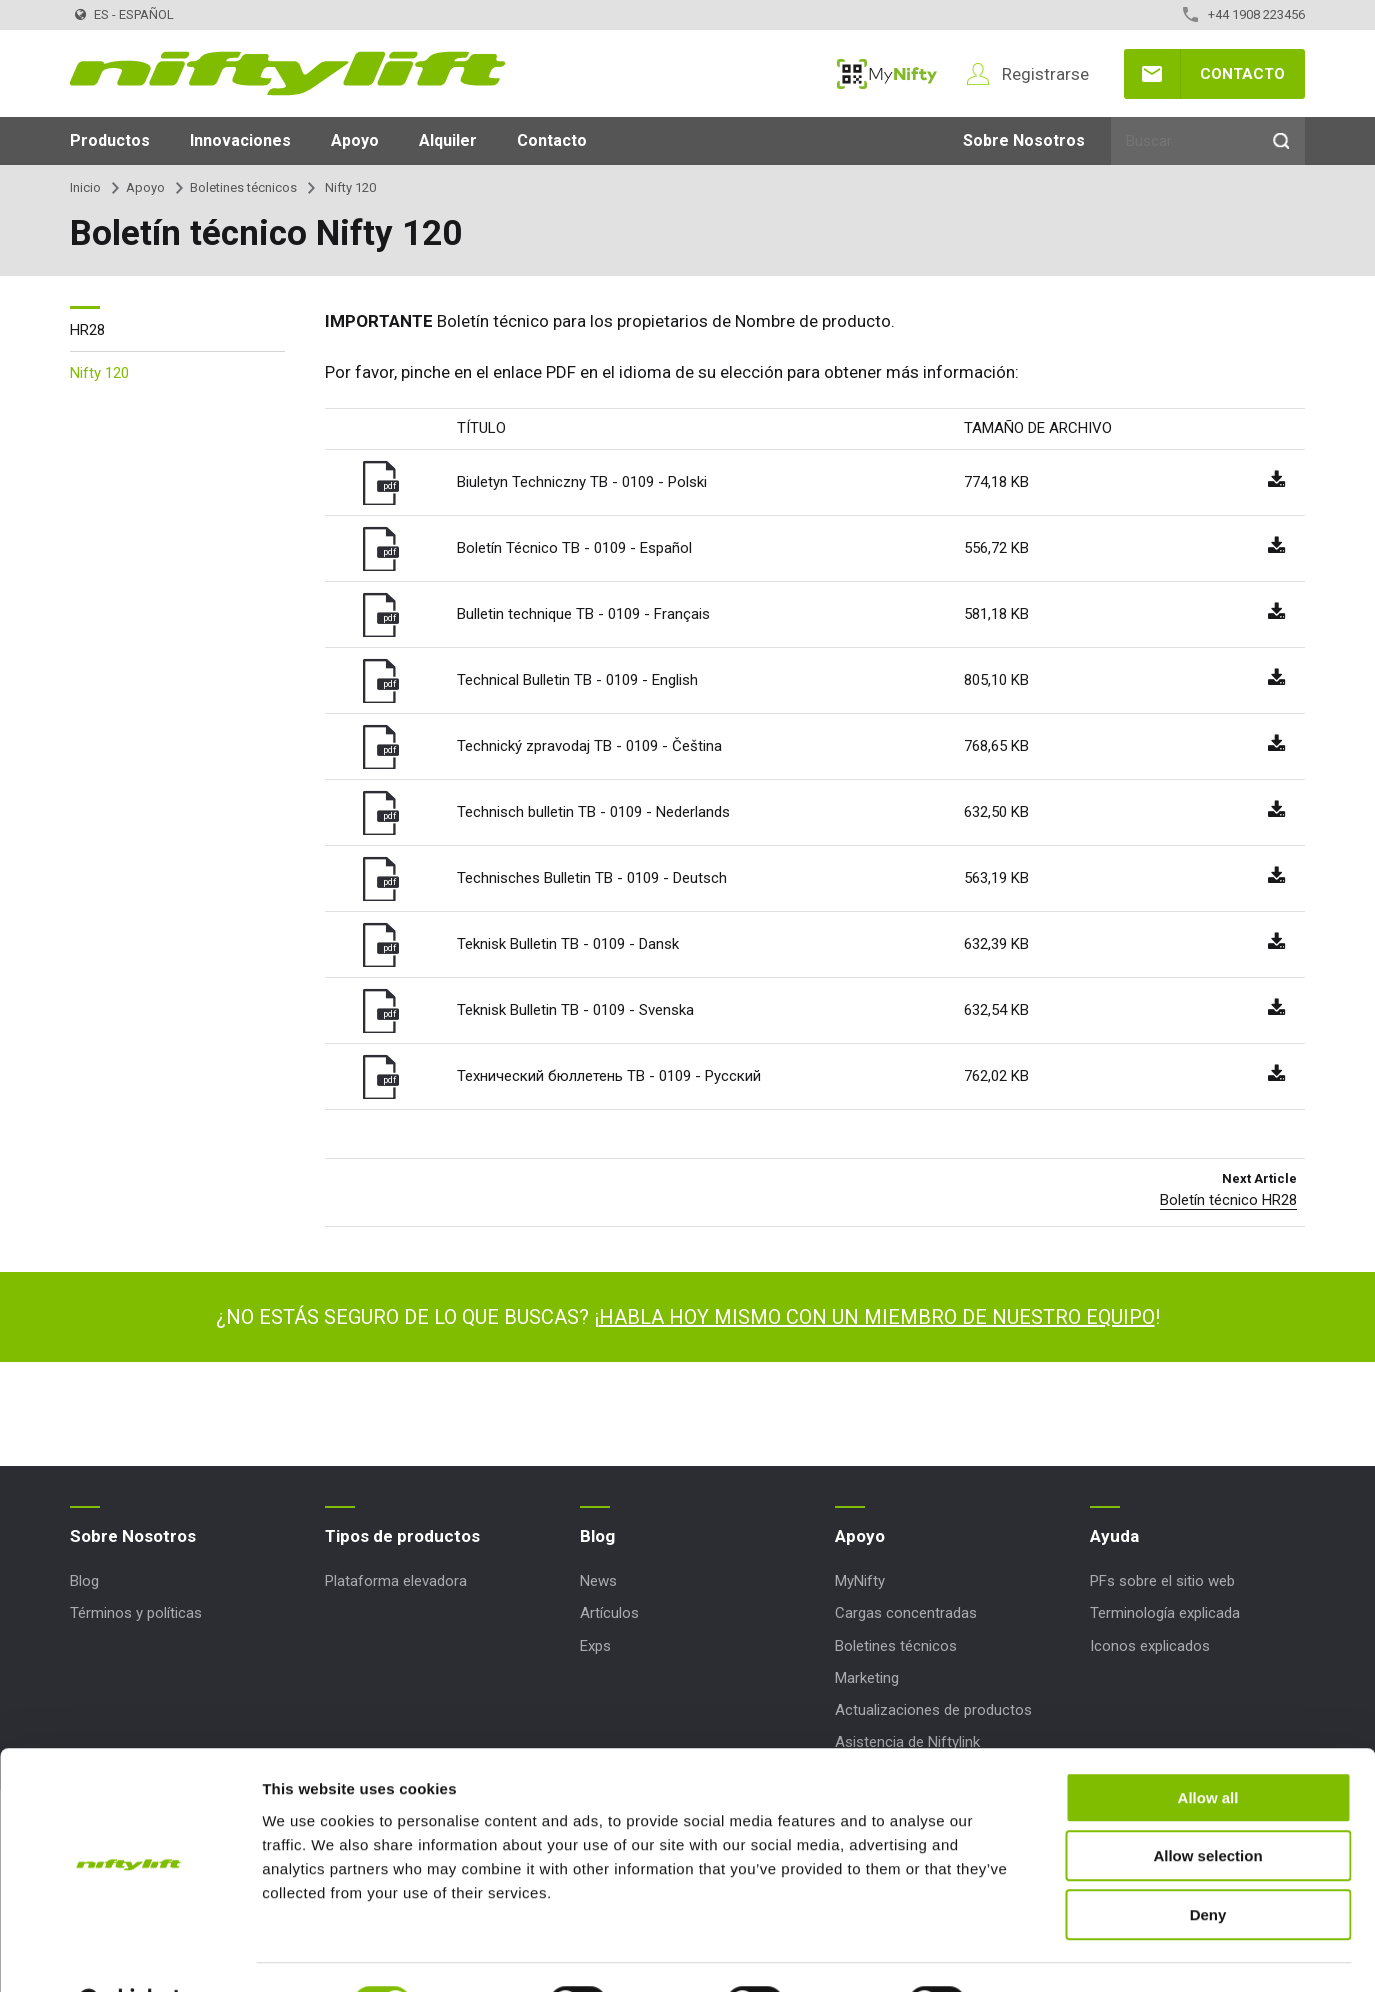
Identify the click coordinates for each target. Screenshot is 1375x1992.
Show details (1049, 1952)
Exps (595, 1646)
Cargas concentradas (906, 1613)
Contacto (1242, 74)
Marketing (867, 1678)
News (598, 1581)
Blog (84, 1581)
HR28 (87, 330)
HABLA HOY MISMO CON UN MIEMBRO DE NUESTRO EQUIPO (877, 1317)
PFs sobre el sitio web (1162, 1581)
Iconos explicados (1150, 1646)
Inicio (85, 187)
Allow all (1208, 1747)
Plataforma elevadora (396, 1581)
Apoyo (355, 140)
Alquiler (448, 140)
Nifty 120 (99, 373)
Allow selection (1207, 1806)
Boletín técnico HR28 (1228, 1200)
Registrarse (1045, 74)
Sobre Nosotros (1024, 140)
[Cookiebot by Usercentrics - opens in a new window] (129, 1953)
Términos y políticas (136, 1613)
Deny (1208, 1864)
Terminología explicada (1165, 1613)
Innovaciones (240, 140)
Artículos (609, 1613)
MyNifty (887, 74)
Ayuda (1114, 1536)
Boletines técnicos (243, 187)
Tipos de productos (402, 1536)
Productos (110, 140)
